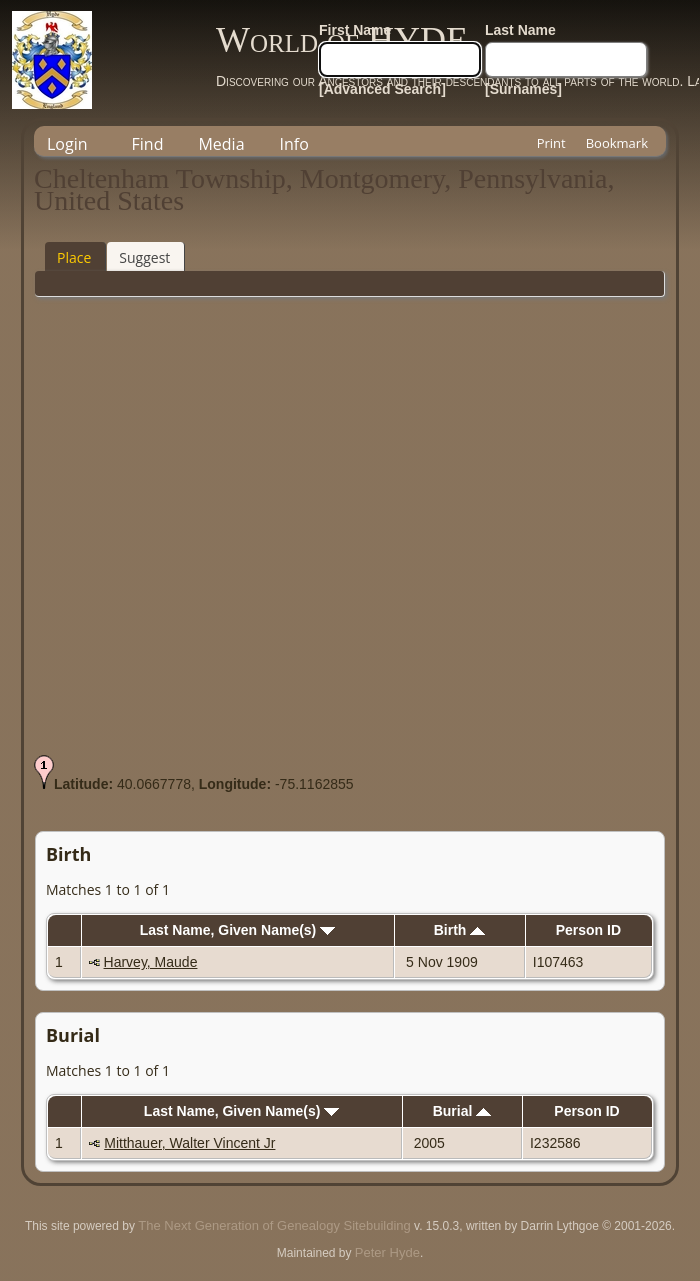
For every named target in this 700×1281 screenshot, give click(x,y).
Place (74, 257)
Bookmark (617, 143)
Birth (460, 930)
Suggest (144, 257)
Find (148, 144)
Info (294, 144)
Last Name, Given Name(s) (238, 930)
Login (67, 144)
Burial (462, 1111)
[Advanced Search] (382, 89)
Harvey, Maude (151, 962)
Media (221, 144)
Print (551, 143)
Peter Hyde (387, 1252)
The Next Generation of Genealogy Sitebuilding (274, 1225)
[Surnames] (523, 89)
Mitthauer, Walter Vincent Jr (189, 1143)
